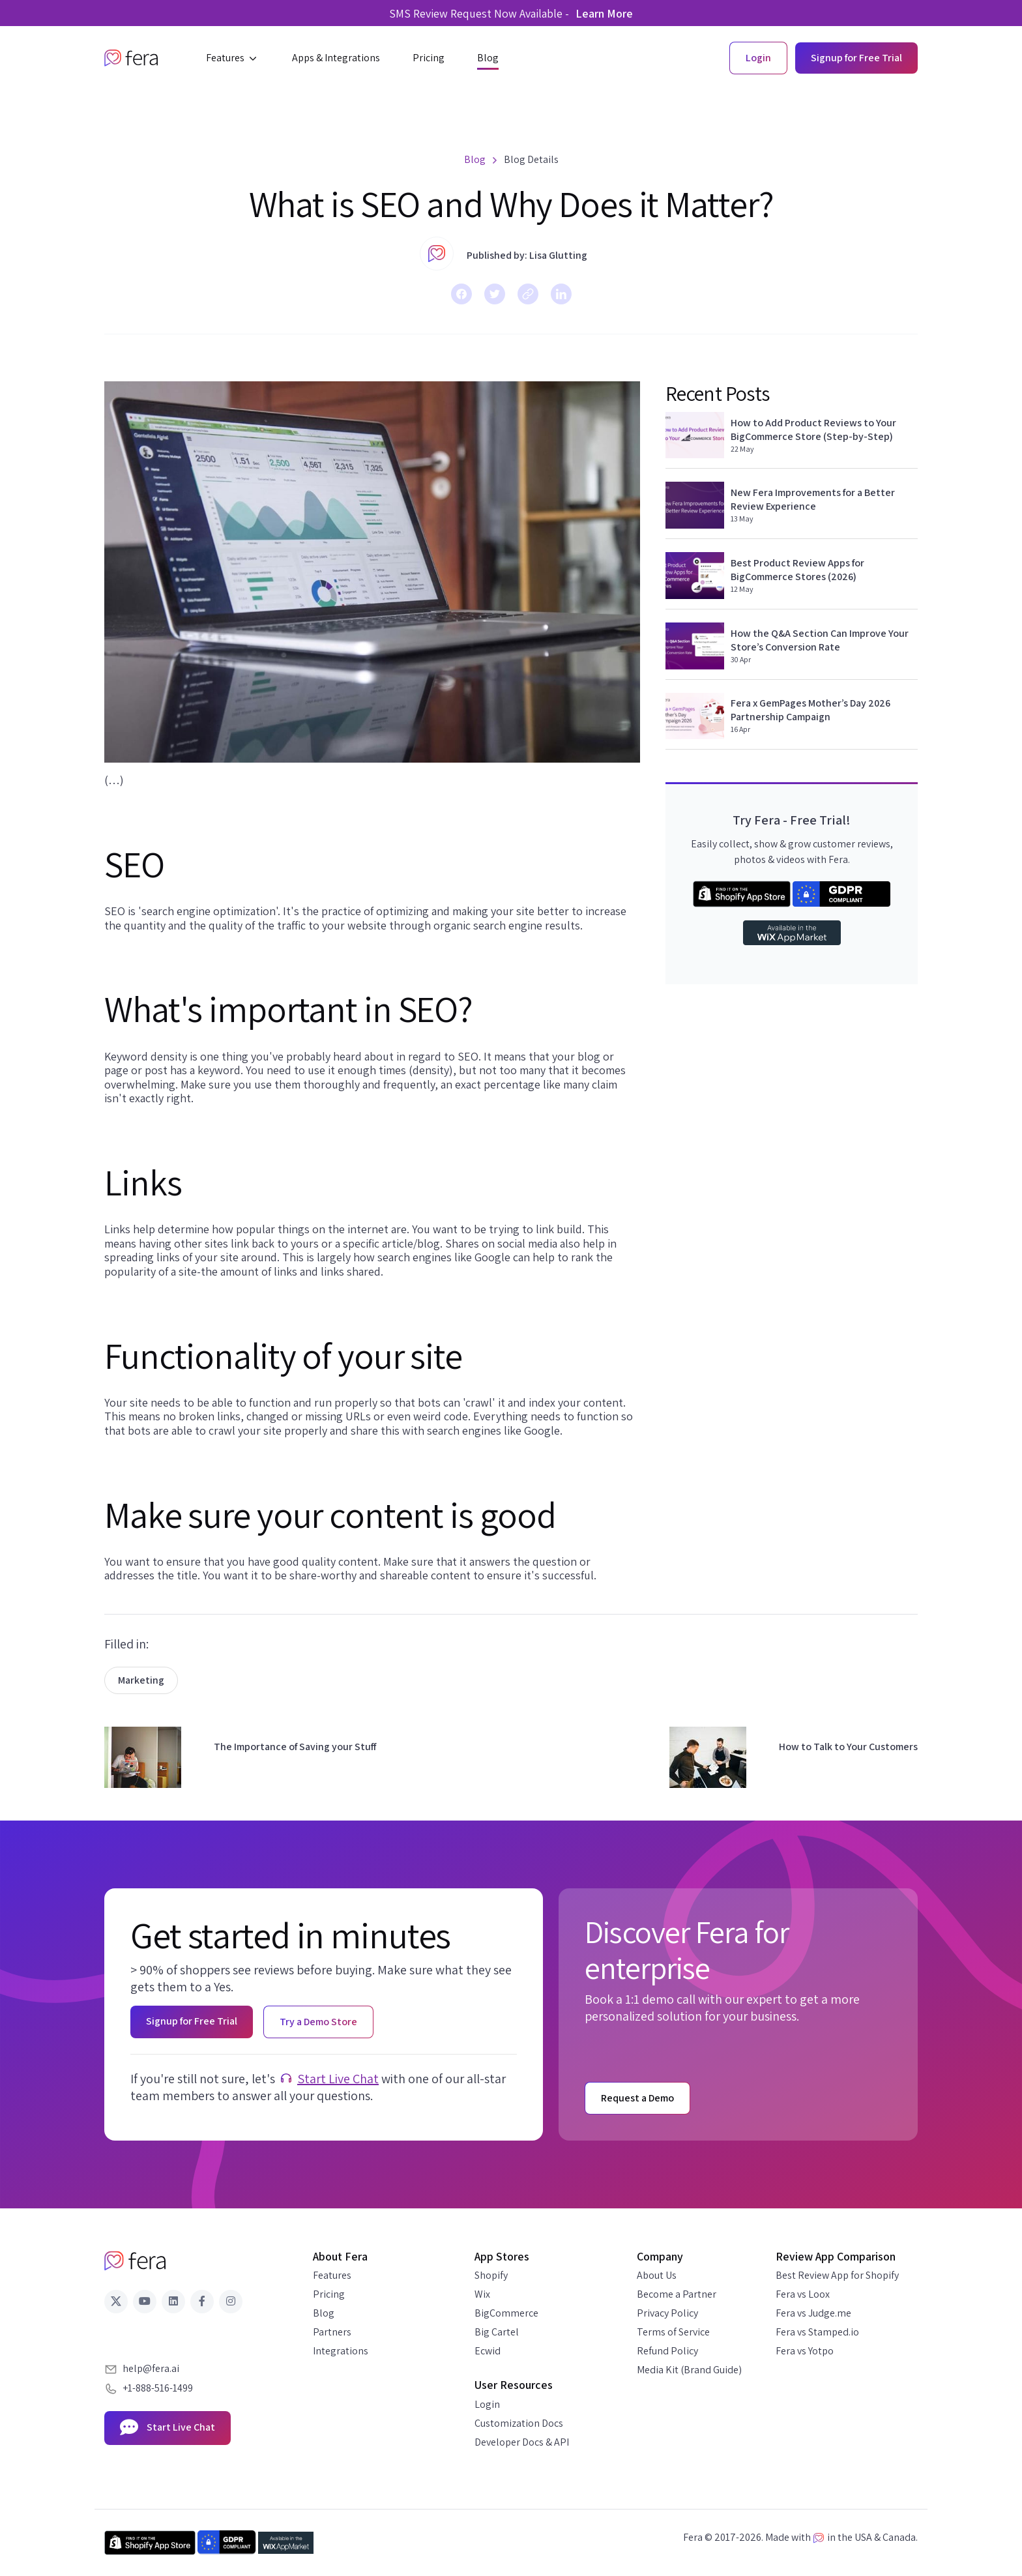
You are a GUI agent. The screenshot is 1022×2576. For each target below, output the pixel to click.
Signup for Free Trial (856, 58)
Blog (323, 2313)
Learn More (604, 13)
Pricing (329, 2294)
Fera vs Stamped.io (817, 2332)
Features (332, 2275)
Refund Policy (667, 2351)
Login (487, 2404)
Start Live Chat (338, 2078)
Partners (332, 2332)
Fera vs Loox (803, 2294)
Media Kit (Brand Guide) (689, 2370)
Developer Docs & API (521, 2442)
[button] (233, 58)
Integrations (340, 2351)
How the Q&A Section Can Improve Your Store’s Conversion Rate (820, 640)
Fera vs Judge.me (813, 2313)
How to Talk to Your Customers (848, 1746)
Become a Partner (676, 2294)
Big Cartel (496, 2332)
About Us (657, 2275)
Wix (482, 2294)
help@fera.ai (151, 2368)
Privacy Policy (667, 2313)
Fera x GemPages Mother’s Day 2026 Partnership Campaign (810, 710)
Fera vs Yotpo (805, 2351)
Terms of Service (673, 2332)
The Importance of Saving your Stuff (295, 1746)
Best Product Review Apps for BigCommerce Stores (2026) (797, 569)
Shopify (491, 2275)
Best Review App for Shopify (837, 2275)
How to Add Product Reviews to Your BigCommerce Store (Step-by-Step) (813, 429)
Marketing (141, 1680)
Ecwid (487, 2351)
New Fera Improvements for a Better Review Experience (813, 499)
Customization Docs (518, 2423)
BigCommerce (506, 2313)
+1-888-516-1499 (158, 2388)
